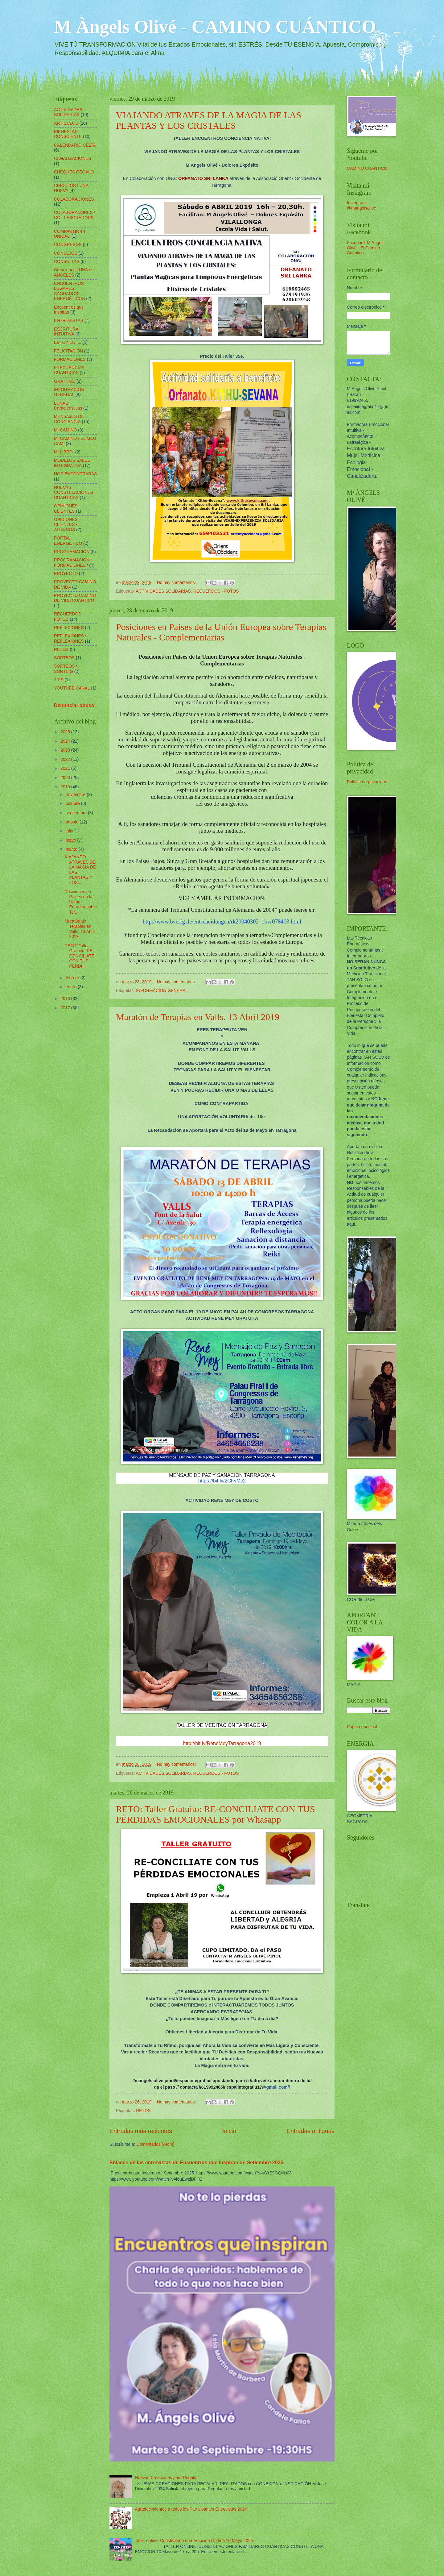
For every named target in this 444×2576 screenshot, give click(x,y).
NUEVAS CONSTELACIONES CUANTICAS (73, 492)
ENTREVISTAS (68, 320)
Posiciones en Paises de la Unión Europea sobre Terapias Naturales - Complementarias (221, 632)
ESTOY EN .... (67, 342)
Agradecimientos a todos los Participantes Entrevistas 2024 (191, 2509)
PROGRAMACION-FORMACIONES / (72, 563)
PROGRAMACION (71, 551)
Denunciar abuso (74, 705)
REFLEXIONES (69, 627)
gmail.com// (278, 2087)
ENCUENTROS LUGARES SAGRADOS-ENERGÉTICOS (69, 291)
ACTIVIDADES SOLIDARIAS (163, 591)
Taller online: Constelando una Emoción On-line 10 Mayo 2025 (194, 2540)
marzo (72, 849)
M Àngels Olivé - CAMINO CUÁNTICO (215, 26)
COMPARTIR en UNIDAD (69, 234)
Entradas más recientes (140, 2131)
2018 (65, 998)
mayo (71, 840)
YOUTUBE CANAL (72, 688)
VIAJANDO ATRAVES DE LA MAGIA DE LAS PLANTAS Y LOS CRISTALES (208, 120)
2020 (65, 777)
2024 (65, 741)
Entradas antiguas (310, 2131)
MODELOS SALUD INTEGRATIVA (72, 463)
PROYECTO (66, 573)
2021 (65, 768)
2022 (65, 759)
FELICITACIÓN (68, 351)
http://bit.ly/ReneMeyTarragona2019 (222, 1743)
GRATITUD (65, 381)
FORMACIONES (70, 359)
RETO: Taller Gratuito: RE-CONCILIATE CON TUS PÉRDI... (79, 956)
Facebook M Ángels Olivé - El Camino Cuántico (365, 247)
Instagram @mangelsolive (361, 205)
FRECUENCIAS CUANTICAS (69, 370)
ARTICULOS (66, 123)
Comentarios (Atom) (155, 2144)
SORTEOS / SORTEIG (65, 669)
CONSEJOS (65, 253)
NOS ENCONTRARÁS (75, 474)
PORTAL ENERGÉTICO (68, 541)
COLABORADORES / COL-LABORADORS (74, 215)
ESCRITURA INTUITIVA (66, 332)
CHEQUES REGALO (74, 172)
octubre (73, 803)
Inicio (229, 2131)
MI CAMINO (65, 430)
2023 (65, 750)
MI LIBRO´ (64, 452)
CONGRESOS (68, 244)
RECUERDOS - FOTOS (216, 591)
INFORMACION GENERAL (162, 990)
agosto (73, 822)
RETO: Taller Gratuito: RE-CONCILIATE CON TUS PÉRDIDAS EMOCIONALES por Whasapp (215, 1814)
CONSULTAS (66, 261)
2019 (65, 787)
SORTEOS (64, 658)
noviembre (76, 794)
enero (72, 987)
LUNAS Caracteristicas (68, 406)
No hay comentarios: (177, 582)
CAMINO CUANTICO (367, 168)
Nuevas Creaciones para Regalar (166, 2477)
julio (70, 831)
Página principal (362, 1726)
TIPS (59, 679)
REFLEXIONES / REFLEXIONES (70, 639)
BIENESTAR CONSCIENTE (68, 134)
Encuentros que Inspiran (69, 310)
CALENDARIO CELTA (75, 145)
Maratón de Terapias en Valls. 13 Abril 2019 (197, 1017)
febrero (73, 978)
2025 (65, 732)
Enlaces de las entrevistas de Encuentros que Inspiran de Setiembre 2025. (197, 2162)
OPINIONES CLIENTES (66, 509)
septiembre (77, 813)
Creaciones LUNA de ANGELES (74, 272)
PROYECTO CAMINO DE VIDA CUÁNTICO (75, 598)
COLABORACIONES (74, 199)
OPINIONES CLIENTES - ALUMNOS (66, 524)
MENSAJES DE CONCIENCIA (69, 419)
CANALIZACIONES (72, 158)
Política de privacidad (367, 782)
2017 (65, 1008)
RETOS (143, 2110)
